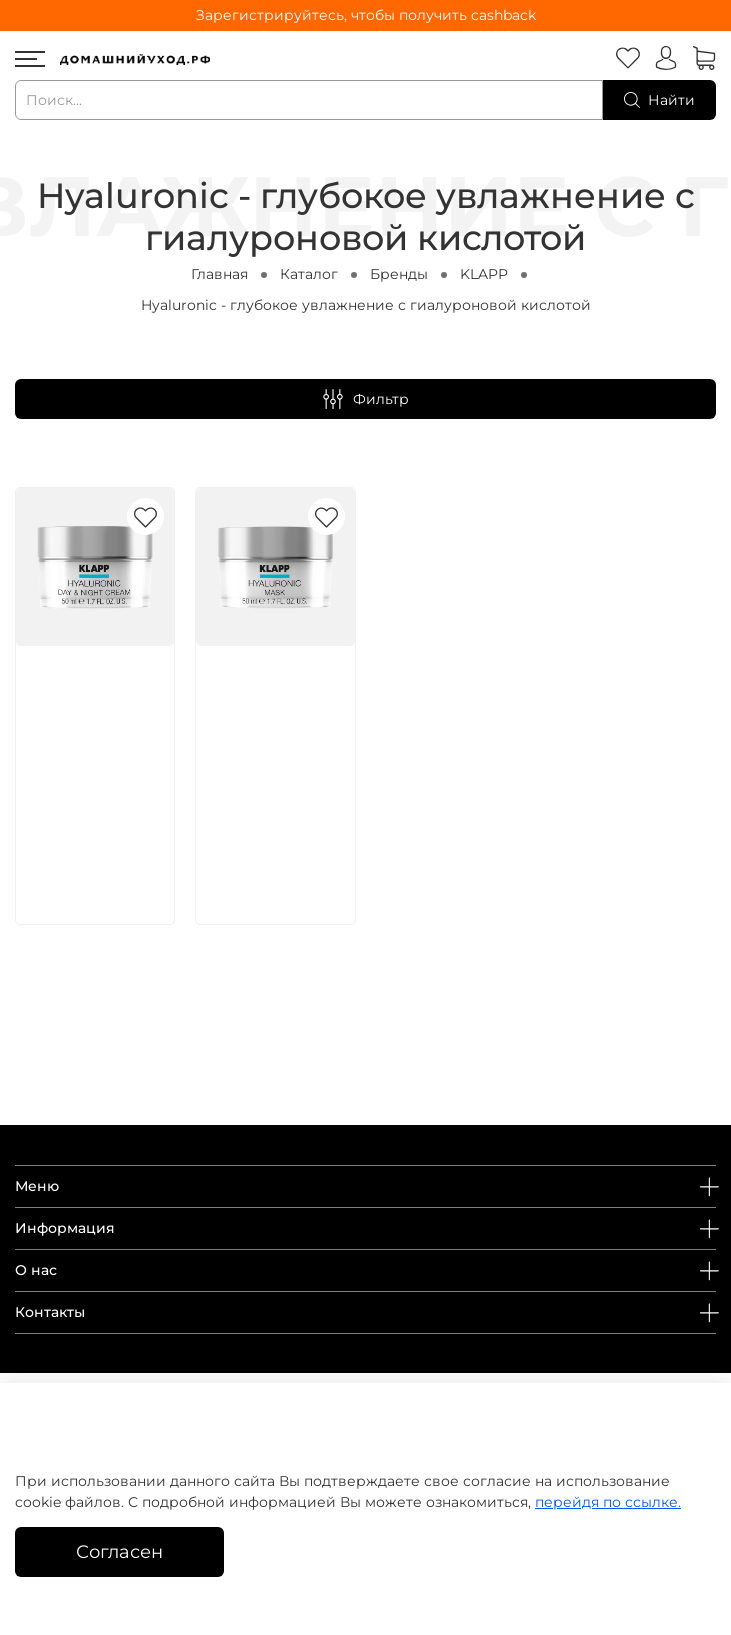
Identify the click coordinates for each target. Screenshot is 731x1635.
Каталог (309, 274)
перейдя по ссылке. (608, 1502)
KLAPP (484, 274)
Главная (219, 274)
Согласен (119, 1551)
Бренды (399, 274)
